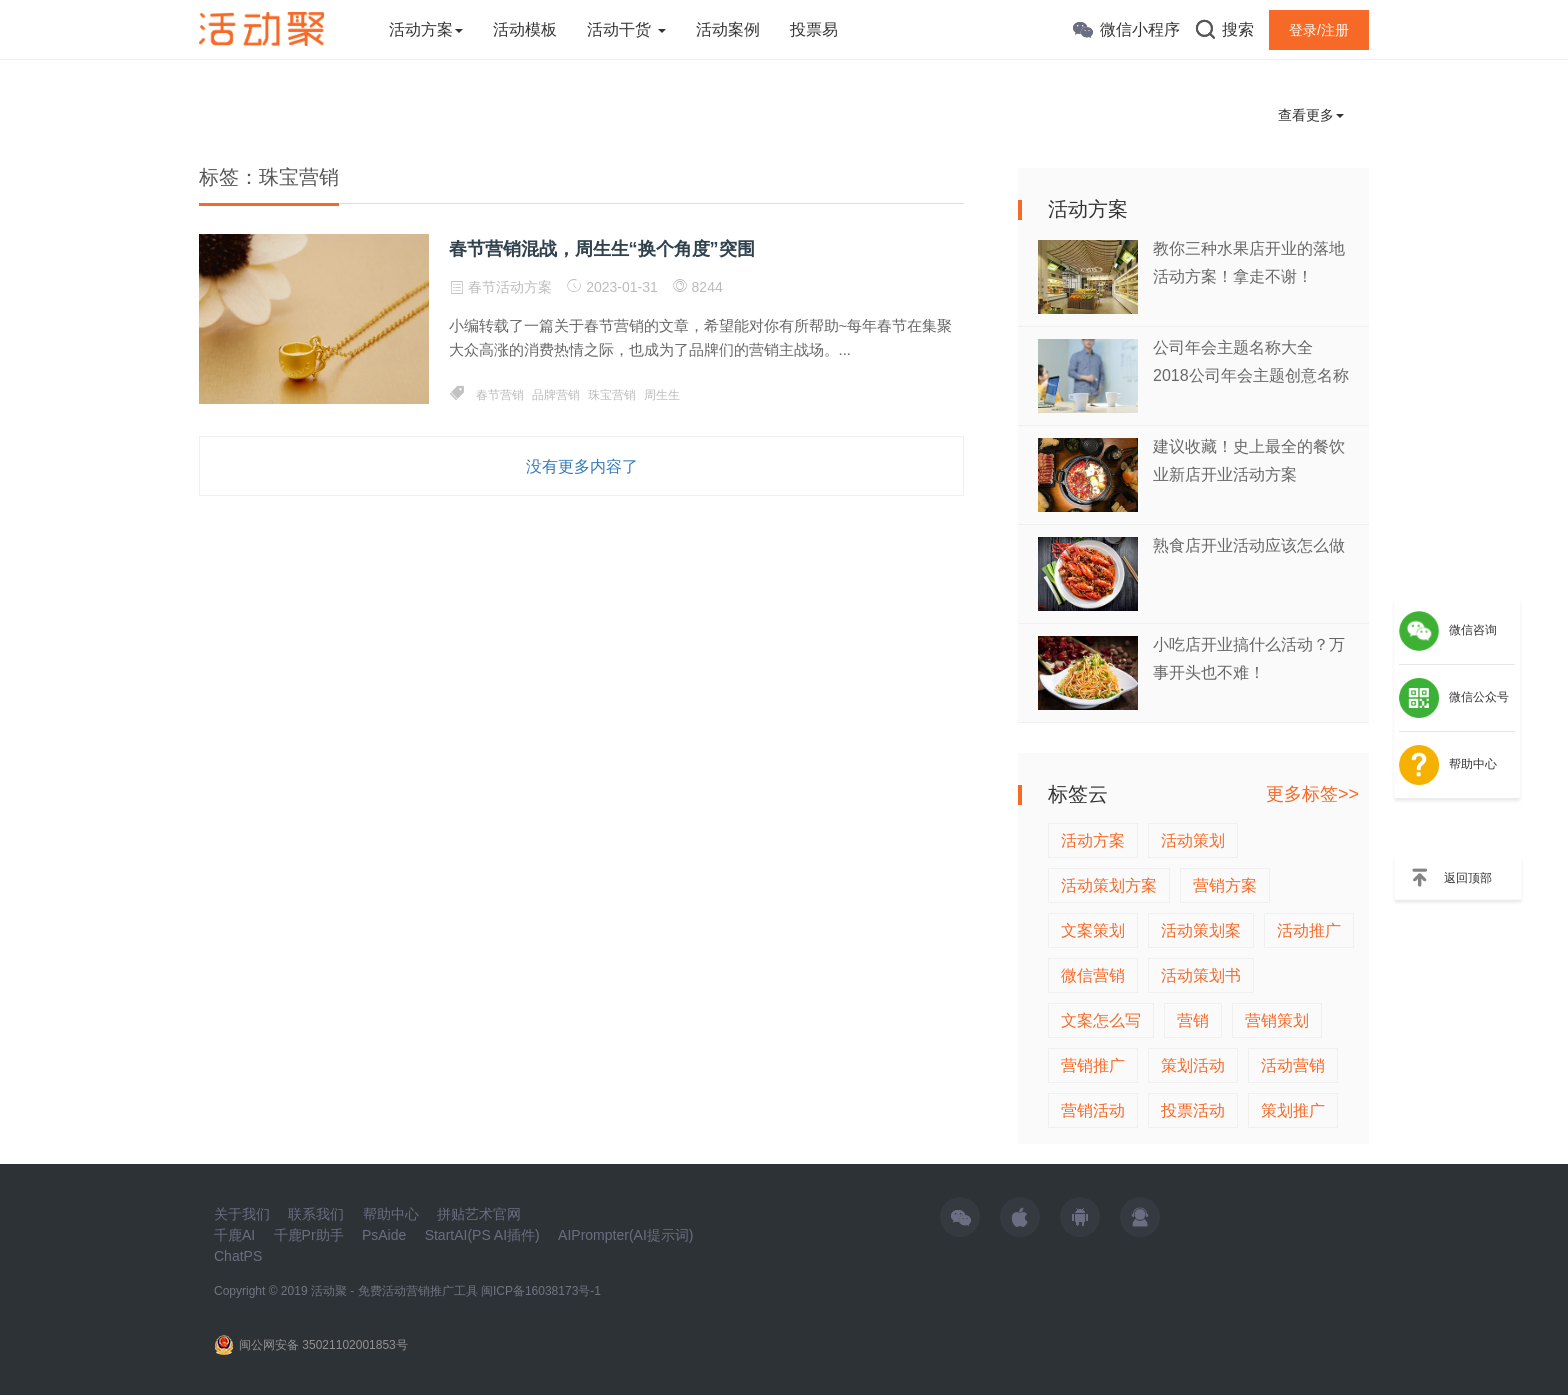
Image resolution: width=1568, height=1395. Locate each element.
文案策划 (1093, 930)
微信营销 (1093, 975)
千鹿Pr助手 (309, 1235)
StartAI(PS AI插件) (482, 1235)
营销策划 (1277, 1020)
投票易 (814, 29)
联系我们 (316, 1214)
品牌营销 (556, 395)
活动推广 (1309, 930)
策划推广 (1293, 1110)
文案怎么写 (1101, 1020)
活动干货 (626, 29)
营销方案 (1225, 885)
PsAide (384, 1235)
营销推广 (1093, 1065)
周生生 (662, 395)
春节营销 (500, 395)
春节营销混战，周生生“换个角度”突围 (602, 249)
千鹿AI (234, 1235)
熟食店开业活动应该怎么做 (1249, 545)
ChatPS (238, 1256)
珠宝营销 (612, 395)
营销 (1193, 1020)
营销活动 (1093, 1110)
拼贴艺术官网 (479, 1214)
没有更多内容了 (582, 466)
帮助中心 (391, 1214)
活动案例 (728, 29)
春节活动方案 (510, 287)
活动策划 (1193, 840)
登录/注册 (1319, 30)
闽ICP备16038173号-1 (541, 1291)
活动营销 (1293, 1065)
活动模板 (525, 29)
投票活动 (1193, 1110)
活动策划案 (1201, 930)
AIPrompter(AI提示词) (625, 1235)
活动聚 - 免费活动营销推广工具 (394, 1291)
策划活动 (1193, 1065)
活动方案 (426, 29)
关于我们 (242, 1214)
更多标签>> (1312, 794)
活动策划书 (1201, 975)
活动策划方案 (1109, 885)
